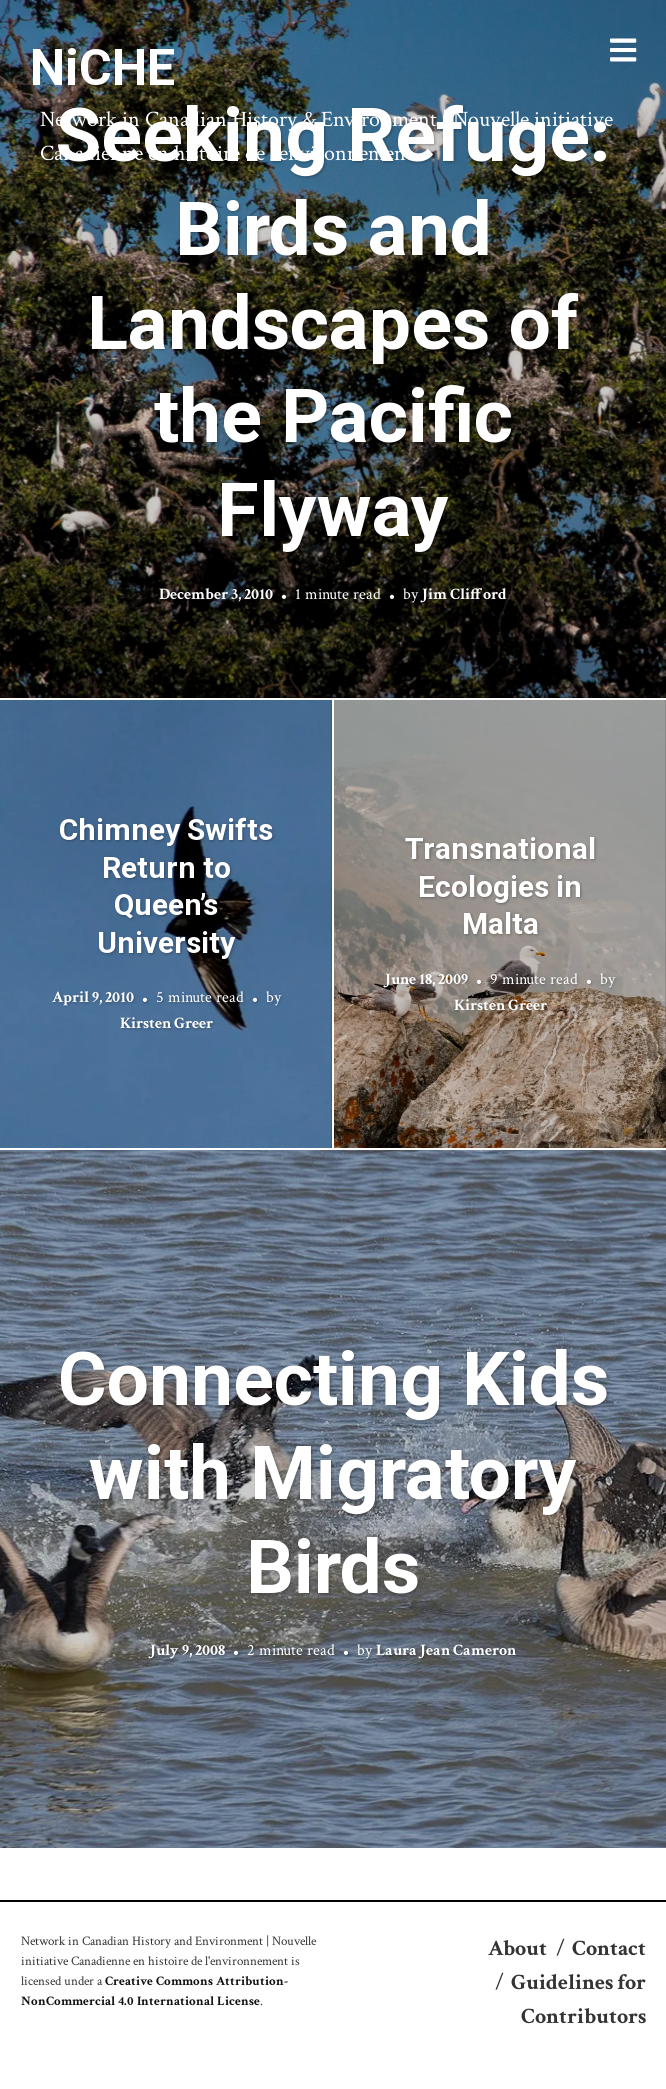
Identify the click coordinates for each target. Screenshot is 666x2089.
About (517, 1948)
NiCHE (102, 68)
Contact (609, 1948)
